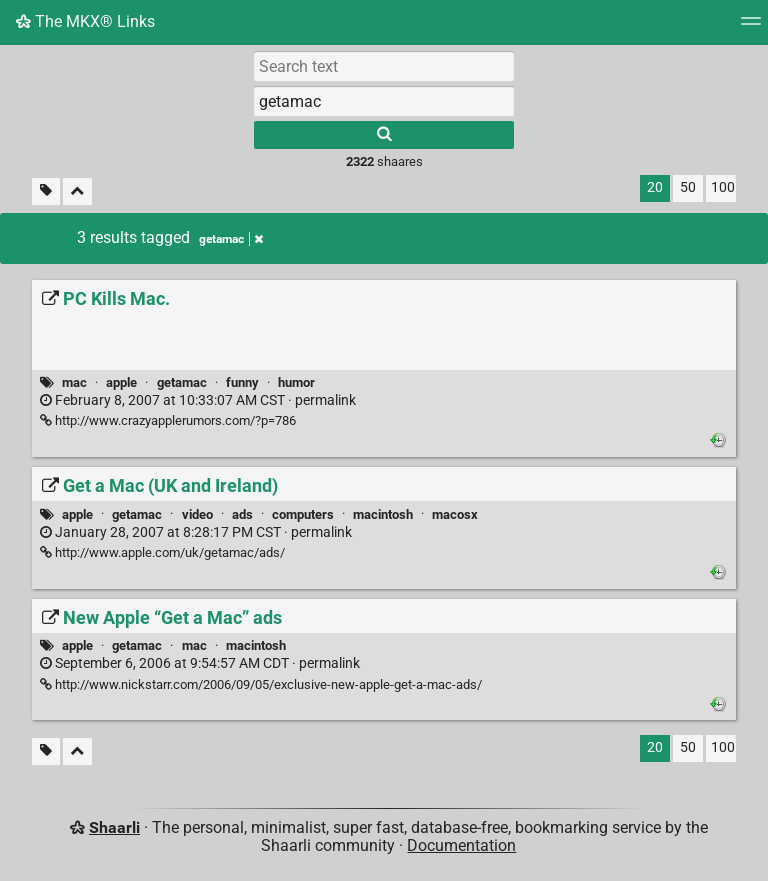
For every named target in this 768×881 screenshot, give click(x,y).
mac (74, 382)
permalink (198, 400)
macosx (455, 514)
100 (723, 187)
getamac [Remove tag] (231, 239)
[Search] (384, 135)
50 (688, 187)
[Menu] (751, 27)
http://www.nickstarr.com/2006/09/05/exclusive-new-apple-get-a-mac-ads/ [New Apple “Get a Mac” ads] (261, 684)
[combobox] (384, 101)
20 (655, 187)
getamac (182, 382)
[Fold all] (77, 191)
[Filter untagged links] (46, 191)
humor (296, 382)
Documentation (461, 845)
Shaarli (114, 827)
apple (121, 382)
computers (303, 514)
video (197, 514)
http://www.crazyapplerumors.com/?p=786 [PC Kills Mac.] (168, 420)
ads (242, 514)
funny (242, 382)
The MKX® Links (85, 21)
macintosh (383, 514)
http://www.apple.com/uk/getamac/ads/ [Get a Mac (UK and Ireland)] (162, 552)
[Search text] (384, 66)
